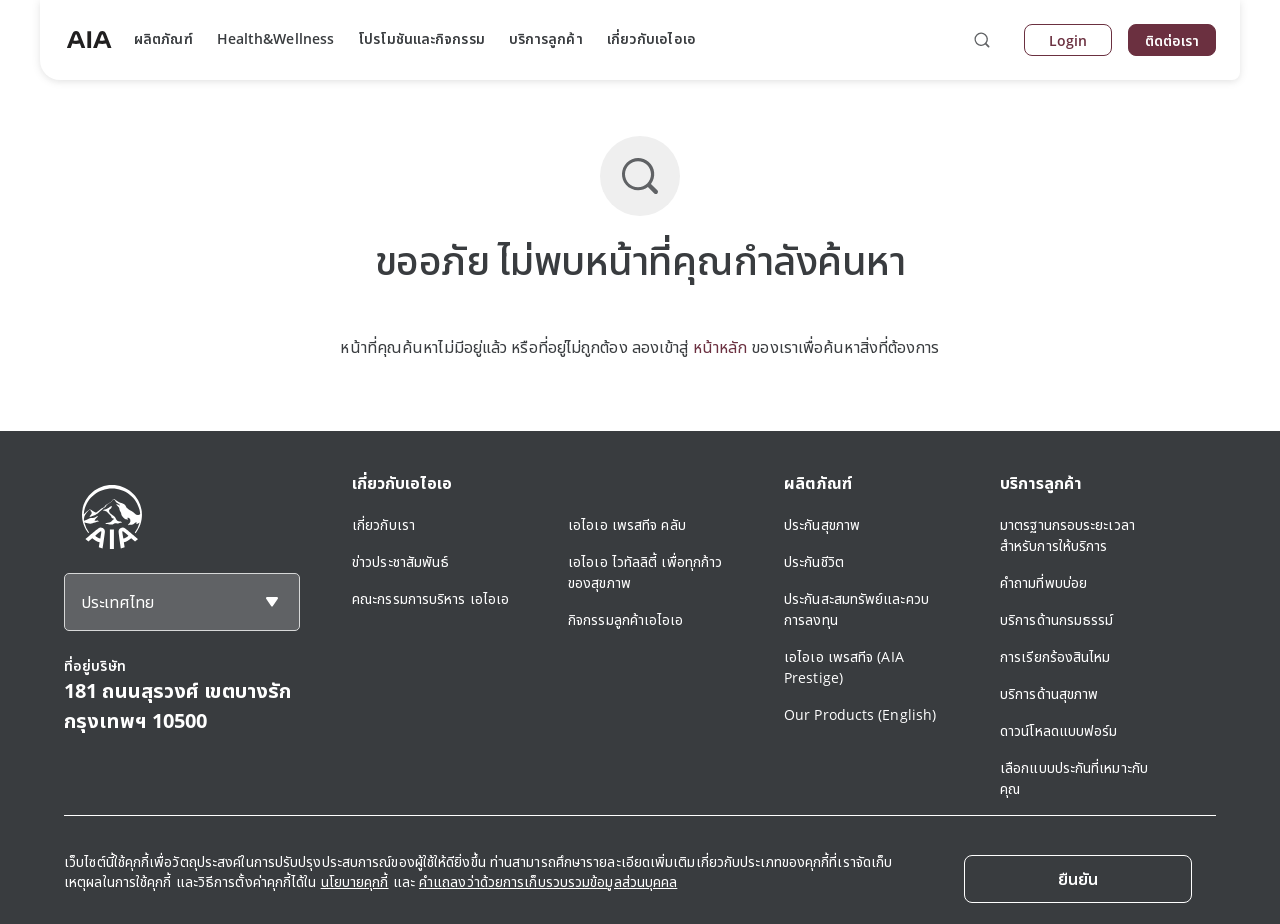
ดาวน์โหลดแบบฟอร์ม (1059, 730)
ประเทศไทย (117, 602)
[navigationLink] (89, 40)
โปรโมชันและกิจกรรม (421, 38)
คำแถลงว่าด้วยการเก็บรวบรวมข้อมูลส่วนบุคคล (548, 881)
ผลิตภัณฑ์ (163, 38)
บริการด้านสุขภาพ (1049, 693)
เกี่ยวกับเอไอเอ (651, 38)
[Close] (1078, 879)
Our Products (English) (860, 714)
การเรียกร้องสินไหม (1055, 656)
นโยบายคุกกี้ (355, 881)
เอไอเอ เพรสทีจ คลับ (627, 524)
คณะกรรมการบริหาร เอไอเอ (430, 598)
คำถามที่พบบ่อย (1043, 582)
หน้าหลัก (720, 347)
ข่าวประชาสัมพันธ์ (400, 561)
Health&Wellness (276, 38)
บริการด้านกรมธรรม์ (1057, 619)
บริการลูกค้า (546, 38)
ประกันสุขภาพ (822, 524)
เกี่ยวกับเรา (383, 524)
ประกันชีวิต (814, 561)
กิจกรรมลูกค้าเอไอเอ (626, 619)
